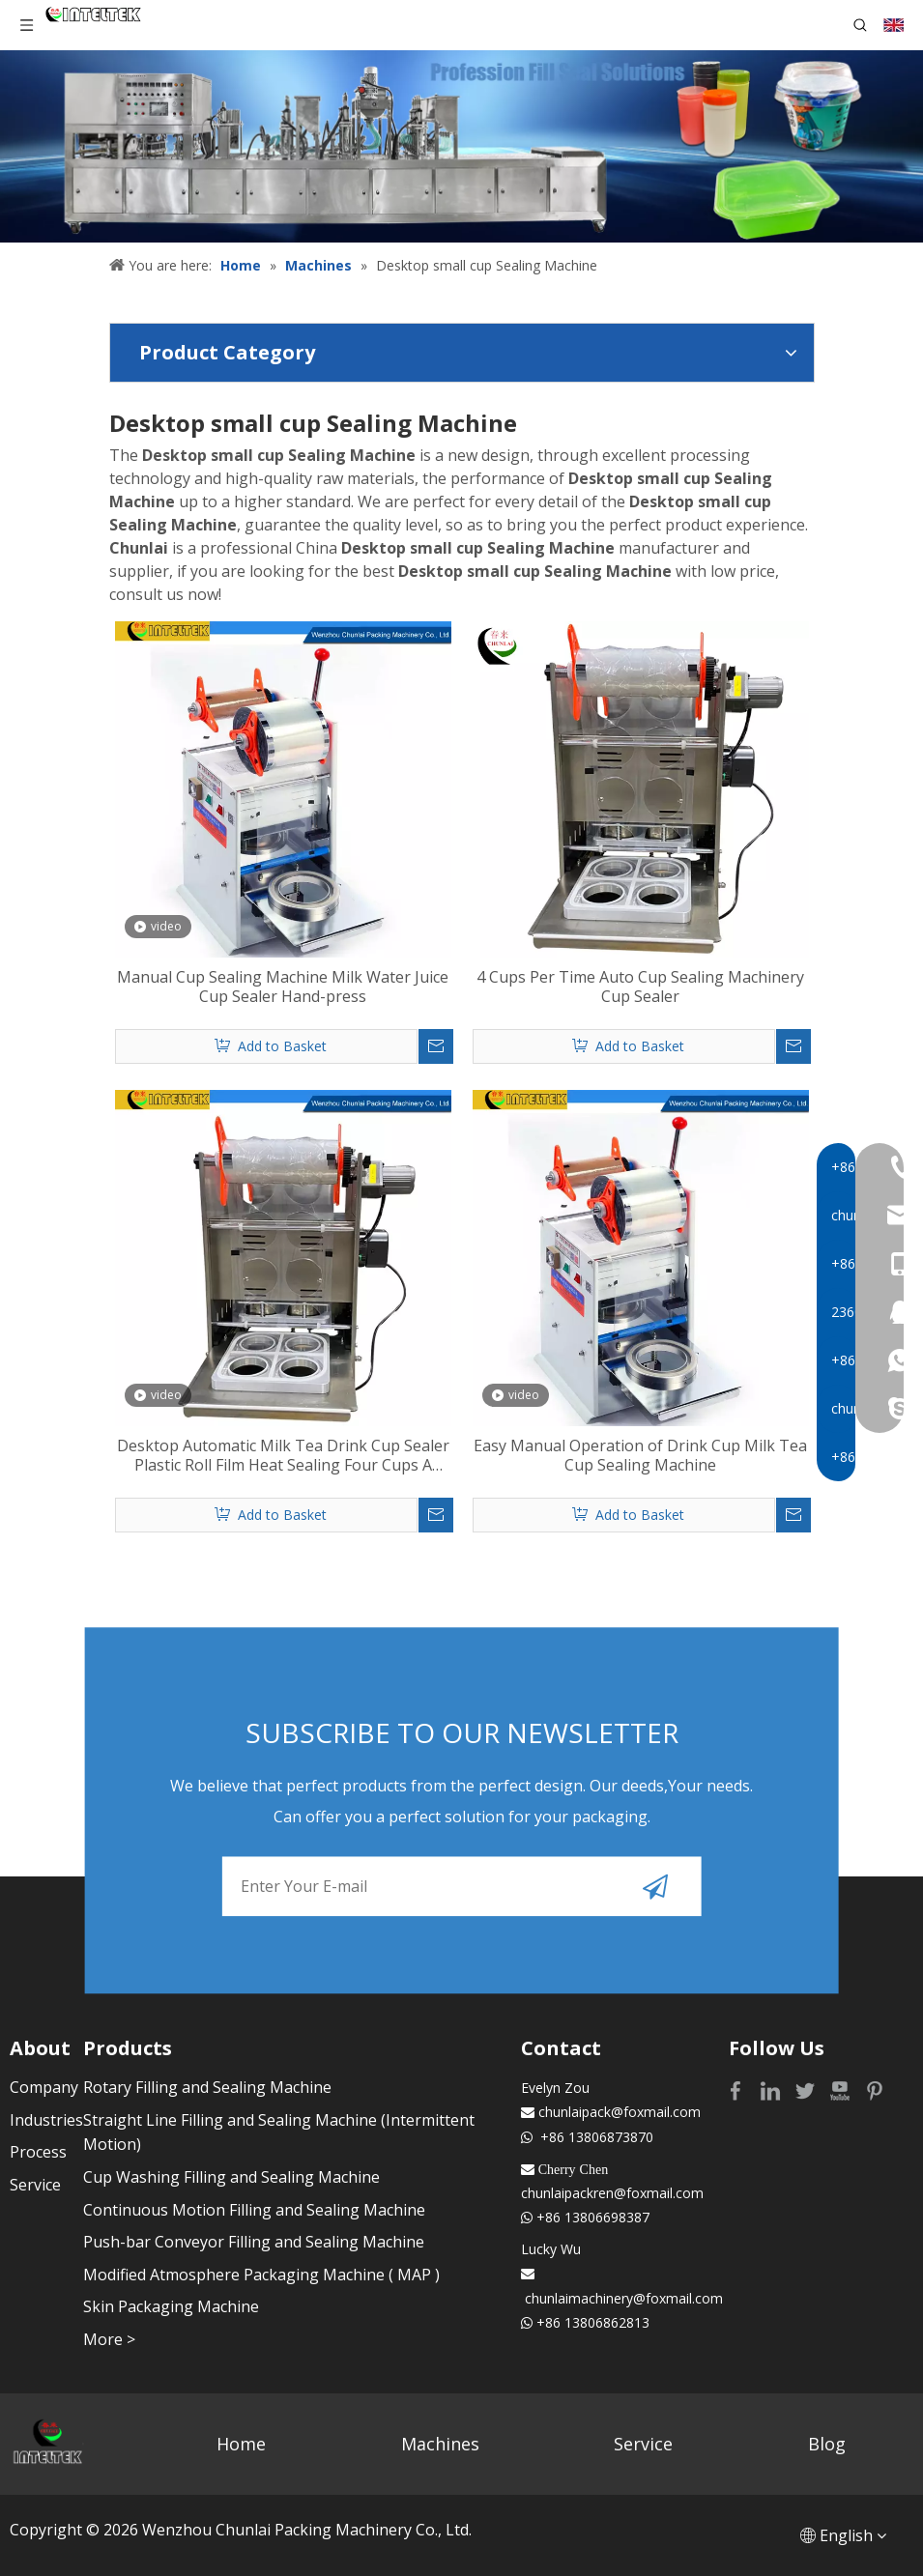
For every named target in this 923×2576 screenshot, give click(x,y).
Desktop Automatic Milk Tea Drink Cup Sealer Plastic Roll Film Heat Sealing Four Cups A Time (283, 1455)
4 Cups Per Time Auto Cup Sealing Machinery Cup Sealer (640, 986)
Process (38, 2151)
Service (35, 2184)
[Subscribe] (655, 1886)
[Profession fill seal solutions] (461, 146)
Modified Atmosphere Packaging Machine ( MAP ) (261, 2274)
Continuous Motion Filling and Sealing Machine (254, 2209)
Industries (46, 2120)
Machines (440, 2443)
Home (241, 2443)
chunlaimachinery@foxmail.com (624, 2298)
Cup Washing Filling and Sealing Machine (231, 2177)
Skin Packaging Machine (171, 2306)
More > (109, 2339)
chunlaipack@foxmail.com (619, 2112)
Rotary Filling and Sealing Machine (207, 2087)
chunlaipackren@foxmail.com (612, 2193)
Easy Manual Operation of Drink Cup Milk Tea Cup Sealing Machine (640, 1455)
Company (44, 2087)
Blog (827, 2443)
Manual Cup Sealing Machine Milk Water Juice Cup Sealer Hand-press (282, 986)
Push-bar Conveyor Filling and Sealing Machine (253, 2241)
